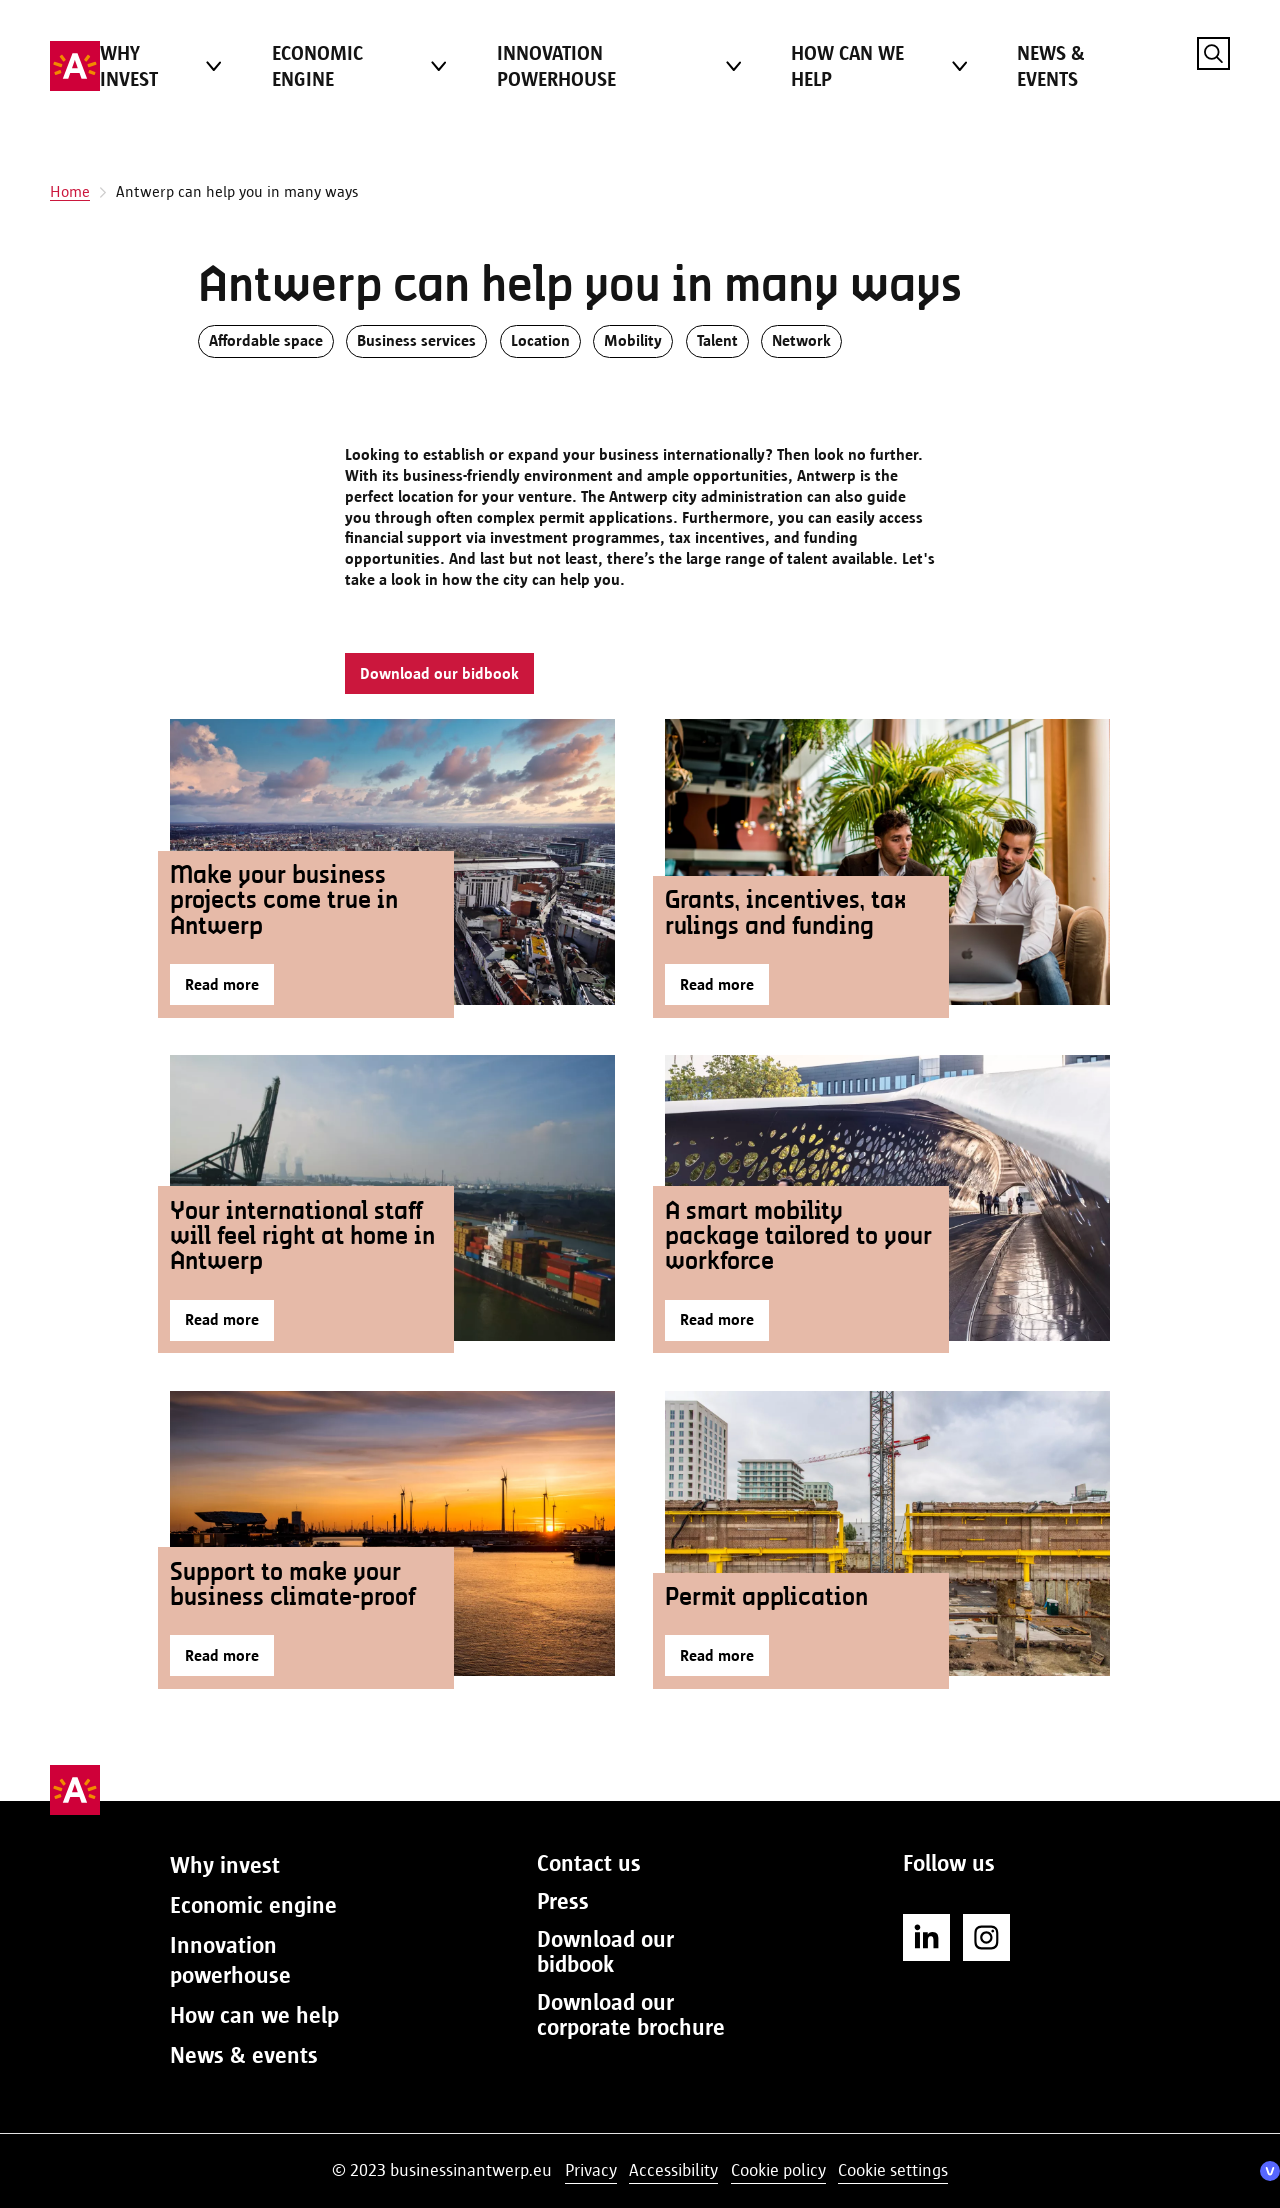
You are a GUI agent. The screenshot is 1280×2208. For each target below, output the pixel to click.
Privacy (591, 2170)
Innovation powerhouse (556, 66)
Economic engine (317, 66)
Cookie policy (778, 2170)
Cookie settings (893, 2170)
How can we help (847, 66)
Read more (222, 984)
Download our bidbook (439, 673)
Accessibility (673, 2170)
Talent (717, 340)
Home (70, 192)
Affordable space (266, 340)
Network (801, 340)
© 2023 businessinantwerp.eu (442, 2170)
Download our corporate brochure (631, 2014)
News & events (1051, 66)
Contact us (589, 1863)
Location (540, 340)
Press (563, 1901)
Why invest (129, 66)
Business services (416, 340)
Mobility (633, 340)
